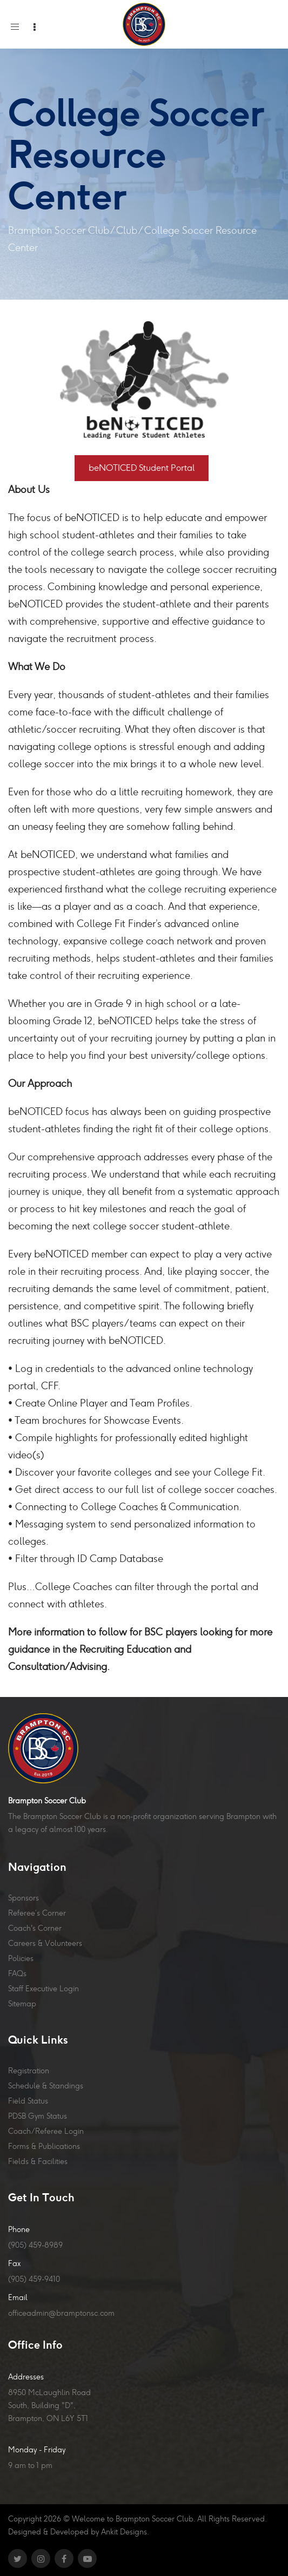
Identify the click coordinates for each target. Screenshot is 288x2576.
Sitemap (22, 2004)
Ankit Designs (124, 2532)
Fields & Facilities (38, 2161)
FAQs (17, 1973)
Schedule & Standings (45, 2086)
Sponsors (23, 1898)
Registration (28, 2070)
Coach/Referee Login (46, 2131)
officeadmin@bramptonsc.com (61, 2313)
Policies (21, 1958)
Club (126, 230)
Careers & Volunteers (45, 1943)
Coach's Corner (35, 1928)
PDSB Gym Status (37, 2116)
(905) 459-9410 (34, 2279)
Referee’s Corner (37, 1913)
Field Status (28, 2101)
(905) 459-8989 (35, 2245)
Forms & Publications (44, 2146)
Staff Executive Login (43, 1988)
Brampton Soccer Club (58, 230)
